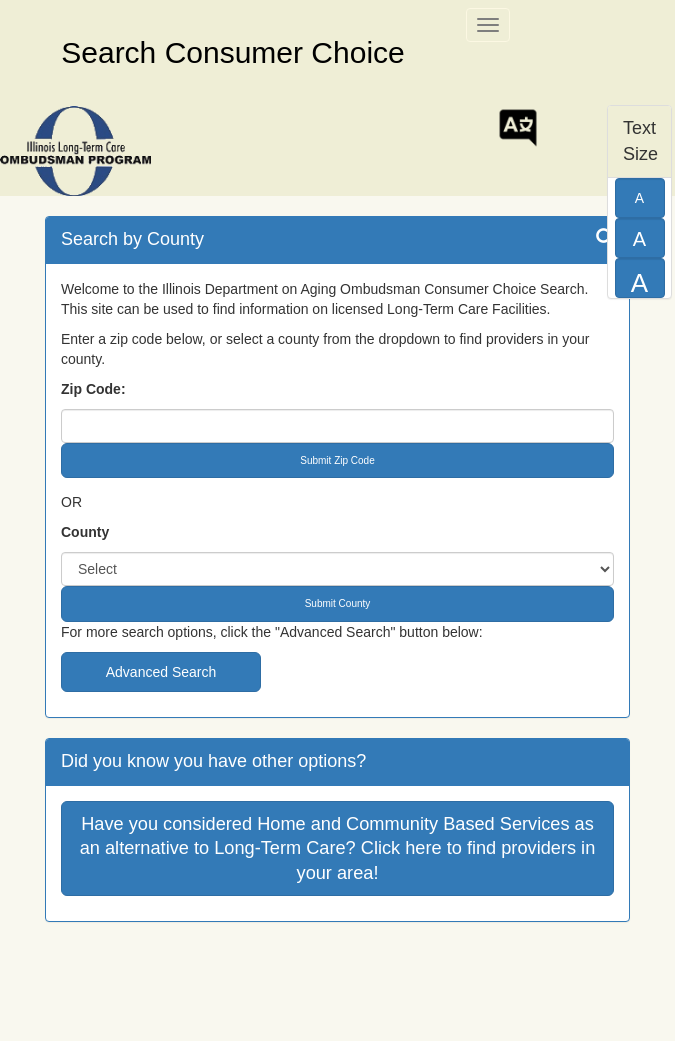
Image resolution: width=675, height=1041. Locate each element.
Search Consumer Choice (233, 52)
